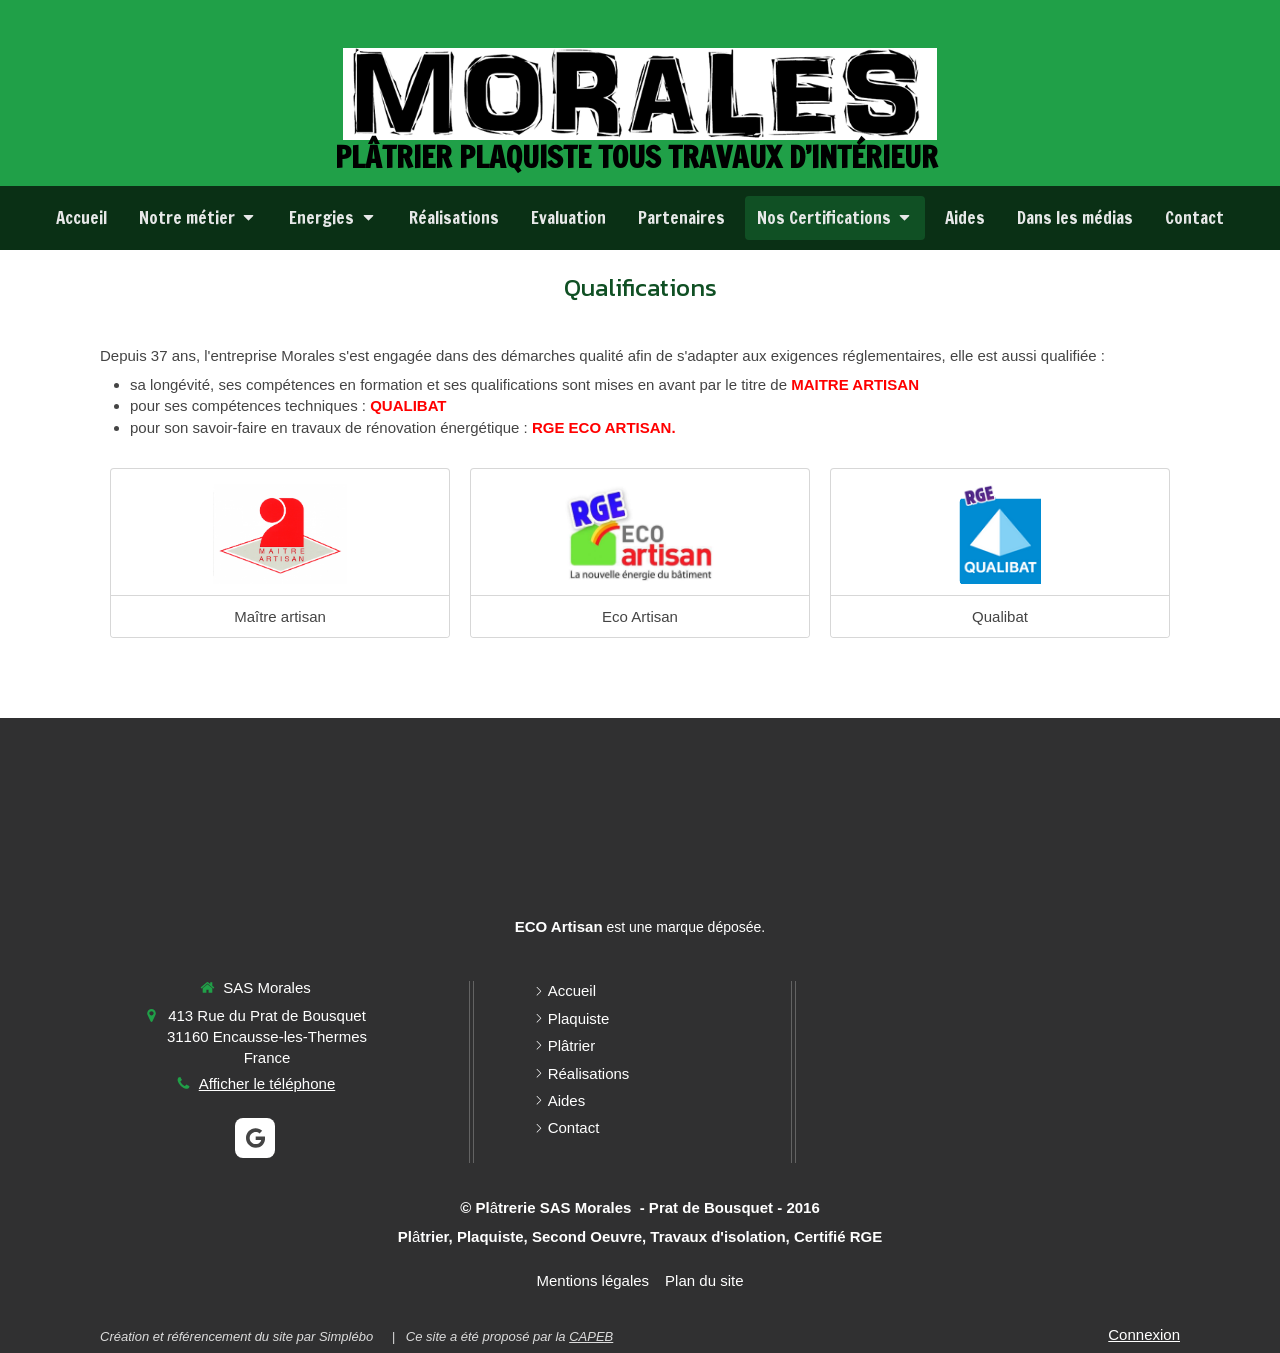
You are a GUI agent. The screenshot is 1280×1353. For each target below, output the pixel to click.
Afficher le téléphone (267, 1083)
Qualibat (1000, 616)
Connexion (1144, 1334)
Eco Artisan (640, 616)
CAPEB (591, 1336)
